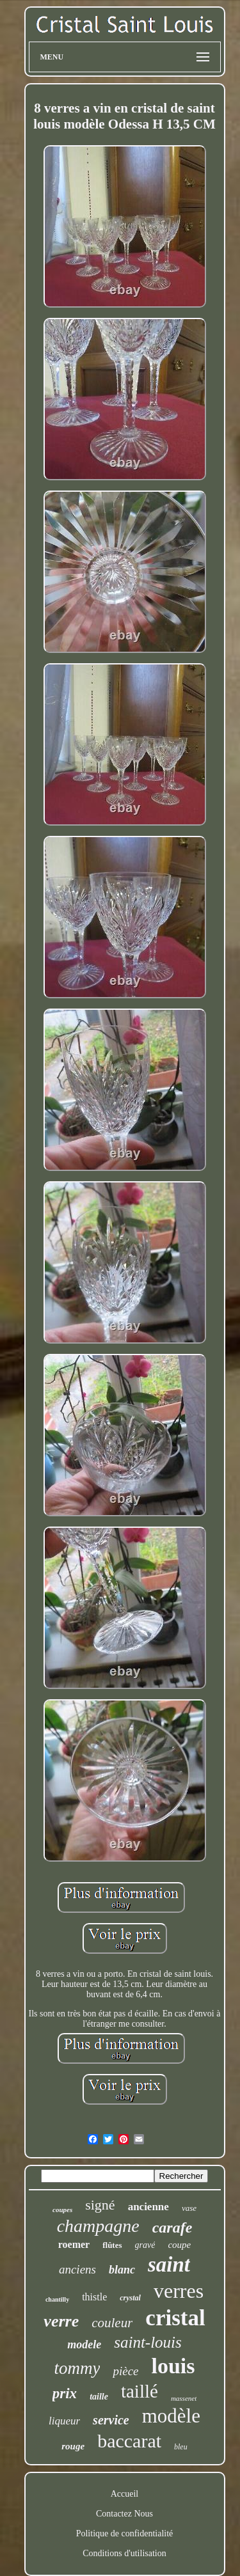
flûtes (112, 2245)
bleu (181, 2446)
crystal (130, 2297)
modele (84, 2344)
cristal (175, 2317)
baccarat (129, 2440)
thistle (94, 2296)
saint (169, 2264)
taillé (139, 2391)
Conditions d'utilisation (124, 2553)
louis (173, 2366)
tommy (77, 2368)
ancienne (148, 2207)
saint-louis (148, 2342)
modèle (171, 2416)
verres (179, 2290)
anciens (77, 2269)
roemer (74, 2244)
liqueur (64, 2421)
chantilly (57, 2299)
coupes (62, 2209)
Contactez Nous (124, 2513)
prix (64, 2393)
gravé (145, 2245)
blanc (122, 2269)
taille (99, 2396)
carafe (172, 2227)
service (111, 2420)
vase (189, 2208)
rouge (72, 2446)
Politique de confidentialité (124, 2533)
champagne (98, 2226)
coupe (179, 2245)
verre (61, 2321)
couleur (112, 2322)
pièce (125, 2371)
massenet (183, 2398)
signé (100, 2205)
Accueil (125, 2494)
